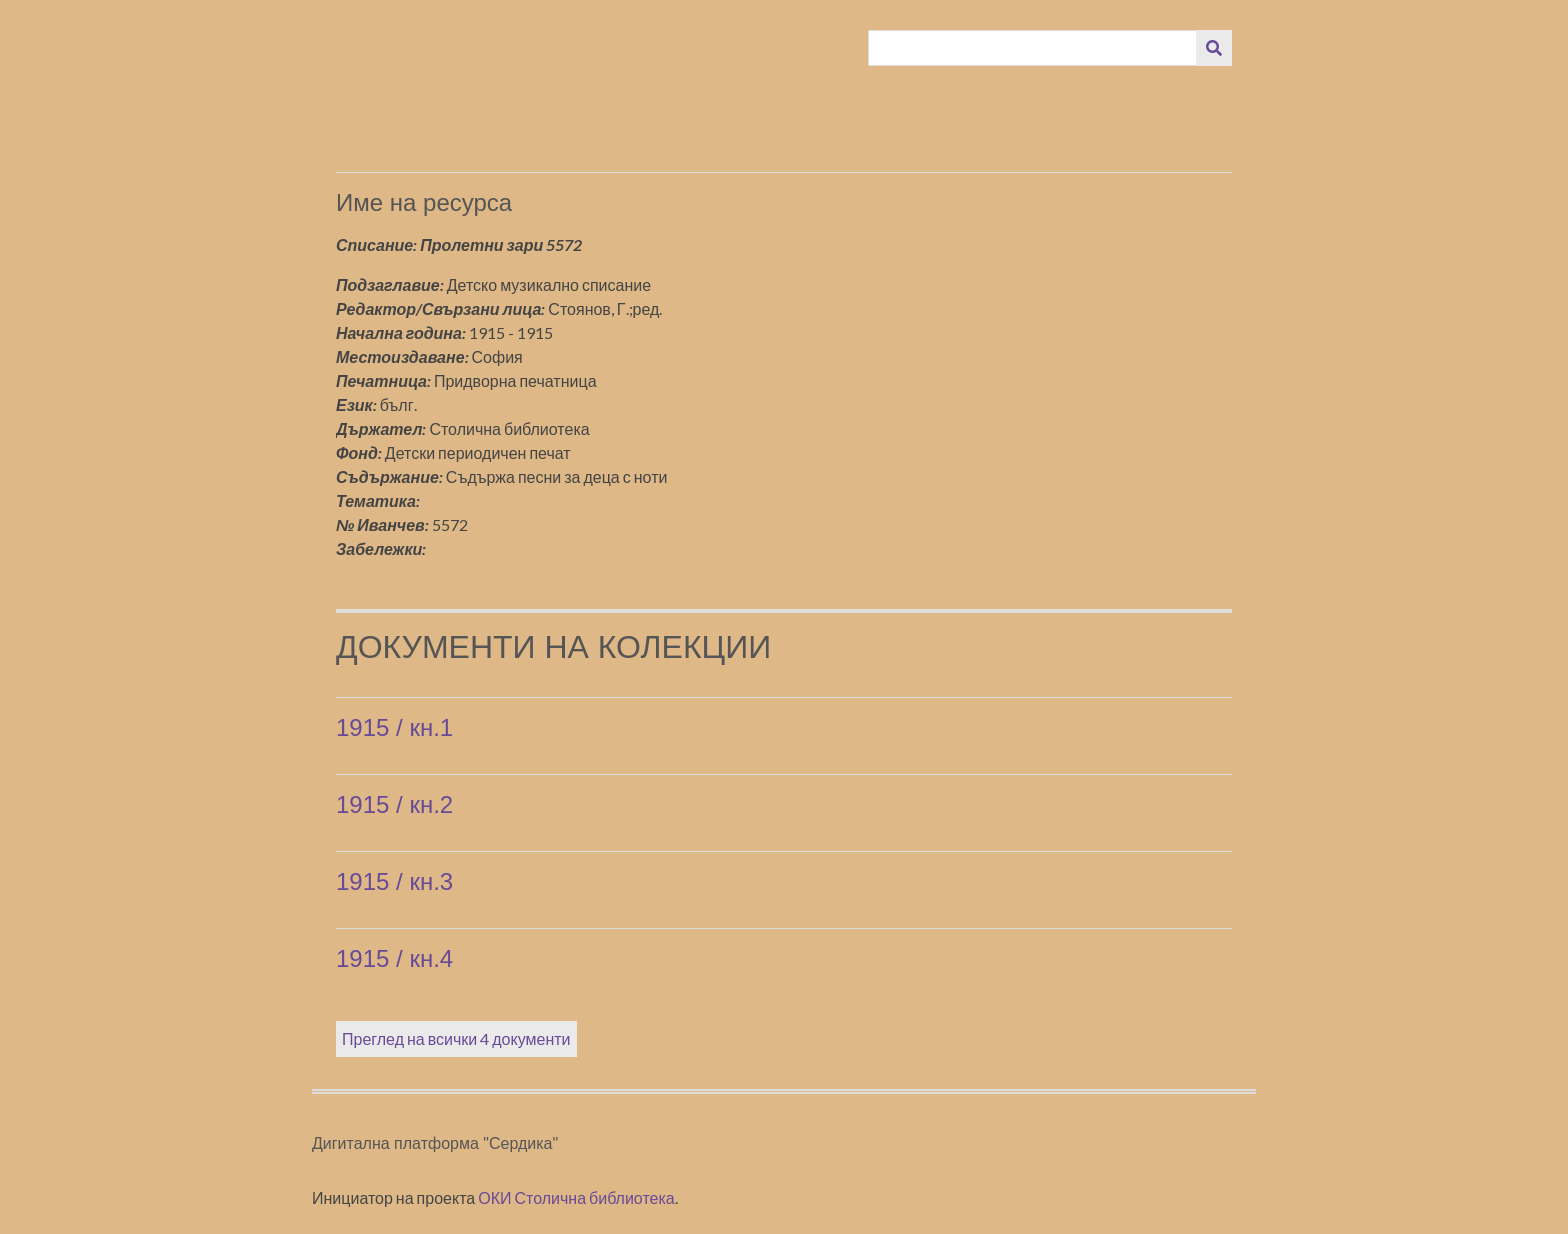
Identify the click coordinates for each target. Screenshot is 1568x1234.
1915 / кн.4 (394, 958)
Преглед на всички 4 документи (456, 1038)
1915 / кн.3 (394, 881)
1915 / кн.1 (394, 727)
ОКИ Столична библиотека (576, 1197)
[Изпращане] (1214, 48)
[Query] (1033, 48)
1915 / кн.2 (394, 804)
